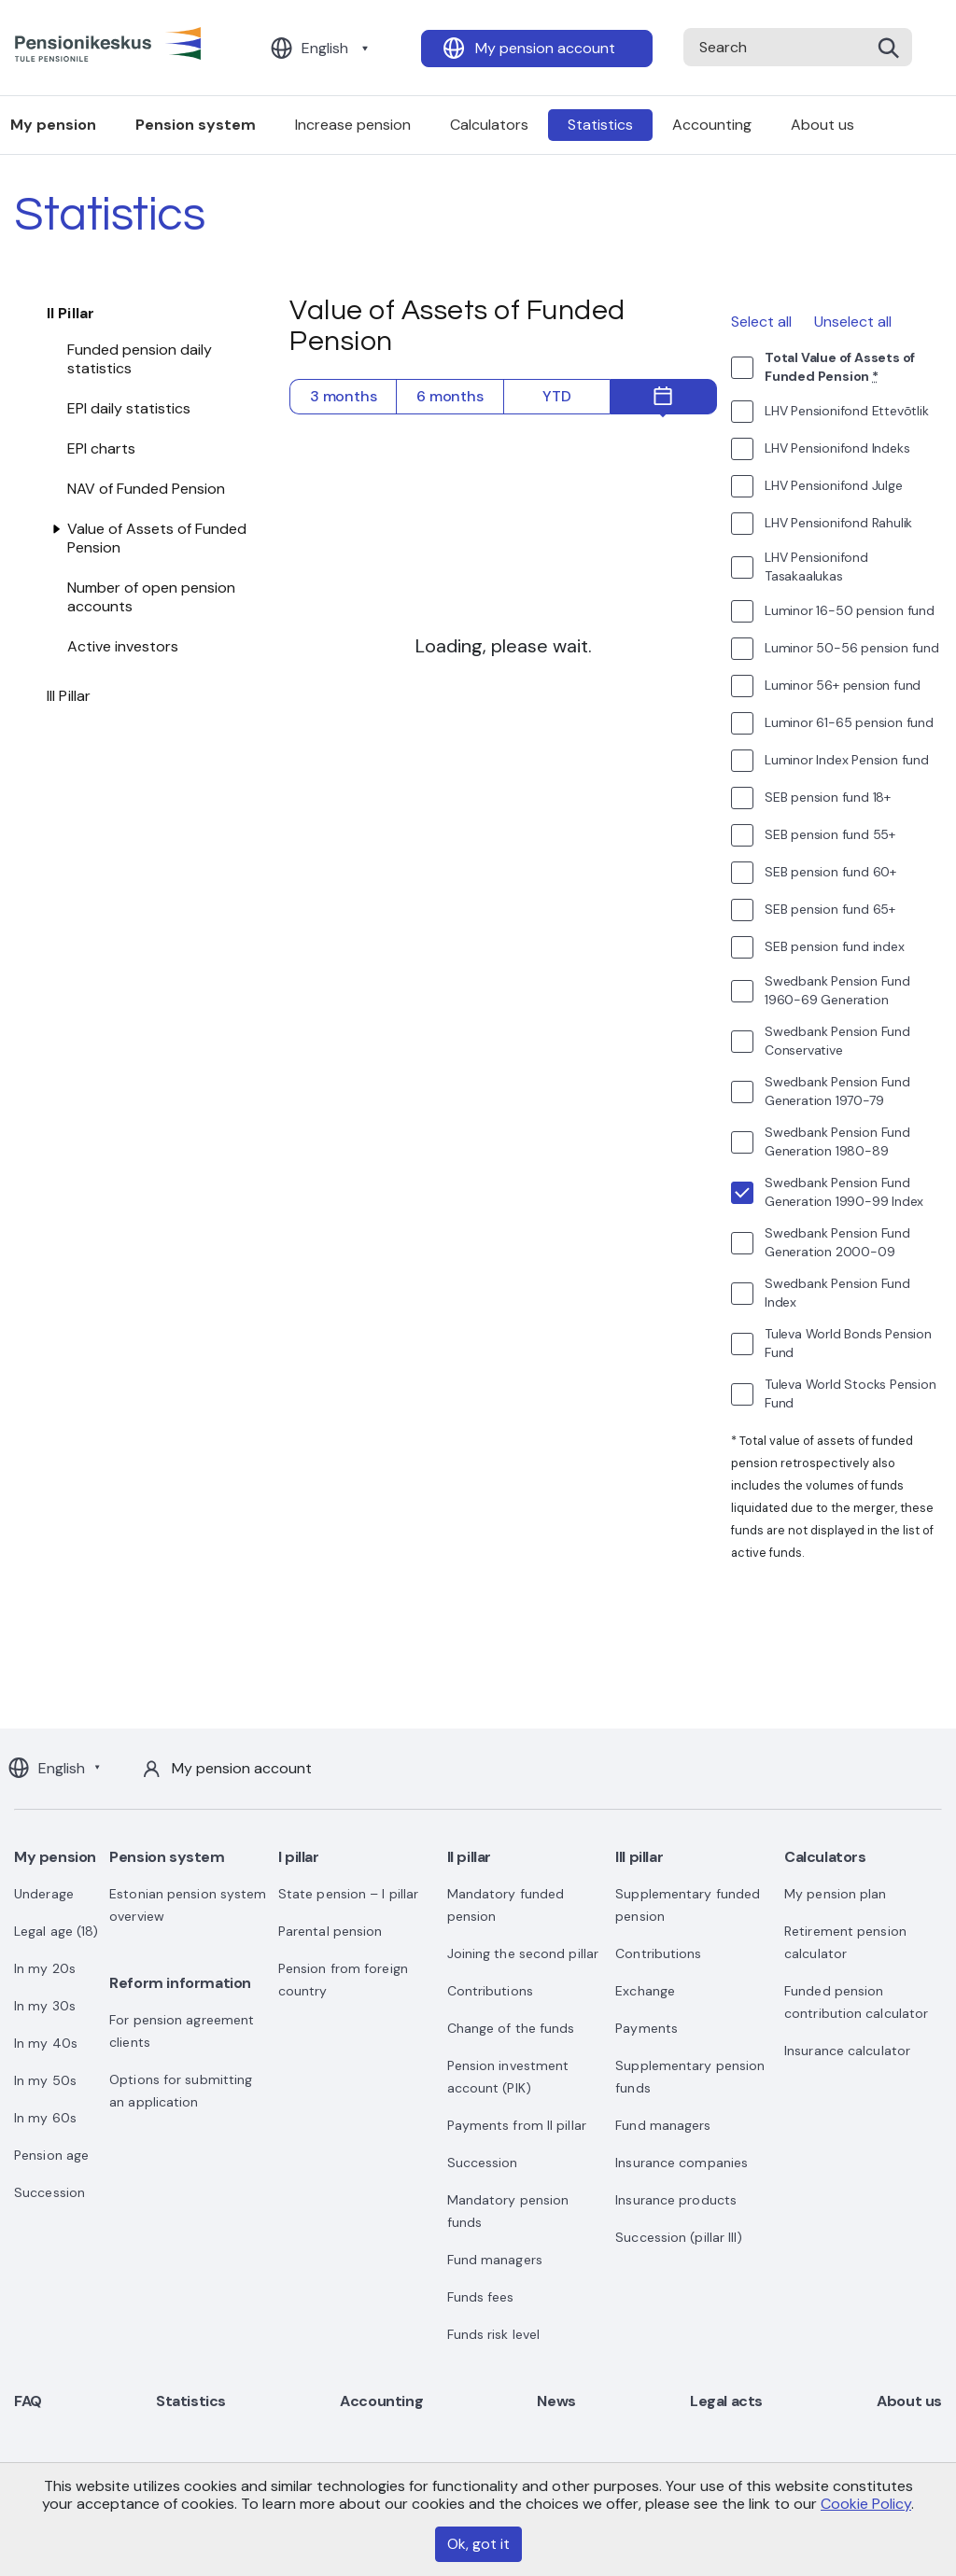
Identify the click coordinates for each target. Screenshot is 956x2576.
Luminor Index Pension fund (847, 759)
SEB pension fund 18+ (828, 797)
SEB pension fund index (835, 946)
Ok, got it (478, 2544)
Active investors (122, 646)
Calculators (489, 124)
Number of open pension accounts (151, 597)
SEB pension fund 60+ (830, 871)
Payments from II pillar (516, 2125)
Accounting (712, 124)
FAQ (28, 2401)
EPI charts (101, 448)
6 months (449, 396)
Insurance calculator (847, 2050)
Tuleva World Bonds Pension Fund (848, 1343)
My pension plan (835, 1893)
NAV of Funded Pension (146, 488)
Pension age (51, 2155)
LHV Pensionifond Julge (834, 485)
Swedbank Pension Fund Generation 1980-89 (837, 1141)
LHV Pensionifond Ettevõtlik (847, 410)
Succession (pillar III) (678, 2237)
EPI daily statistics (128, 408)
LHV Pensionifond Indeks (837, 448)
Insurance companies (681, 2162)
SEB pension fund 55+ (830, 834)
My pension (55, 1857)
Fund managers (494, 2259)
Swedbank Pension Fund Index (837, 1292)
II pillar (469, 1857)
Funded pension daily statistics (139, 359)
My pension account (545, 48)
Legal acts (726, 2401)
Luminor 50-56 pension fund (852, 647)
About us (822, 124)
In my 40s (45, 2043)
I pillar (298, 1857)
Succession (49, 2192)
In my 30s (45, 2005)
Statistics (600, 124)
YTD (556, 396)
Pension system (195, 124)
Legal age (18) (56, 1931)
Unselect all (853, 321)
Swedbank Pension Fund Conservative (837, 1040)
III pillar (639, 1857)
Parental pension (330, 1931)
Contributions (490, 1990)
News (556, 2401)
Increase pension (353, 124)
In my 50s (45, 2080)
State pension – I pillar (348, 1893)
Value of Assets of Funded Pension (156, 538)
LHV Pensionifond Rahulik (838, 522)
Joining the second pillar (523, 1953)
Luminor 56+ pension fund (843, 685)
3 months (343, 396)
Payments (646, 2028)
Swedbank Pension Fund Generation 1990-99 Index (844, 1192)
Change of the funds (511, 2028)
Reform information (180, 1983)
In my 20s (45, 1968)
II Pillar (70, 313)
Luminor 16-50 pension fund (850, 610)
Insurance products (676, 2199)
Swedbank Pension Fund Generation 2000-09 (837, 1242)
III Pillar (69, 696)
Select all (761, 321)
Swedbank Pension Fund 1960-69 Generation (837, 990)
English (325, 48)
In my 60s (45, 2117)
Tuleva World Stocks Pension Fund (850, 1393)
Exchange (645, 1990)
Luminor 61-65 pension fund (849, 722)
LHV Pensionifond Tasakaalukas (816, 566)
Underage (44, 1893)
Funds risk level (494, 2334)
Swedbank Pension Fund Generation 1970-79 (837, 1091)
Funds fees (480, 2297)
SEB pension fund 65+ (830, 909)
